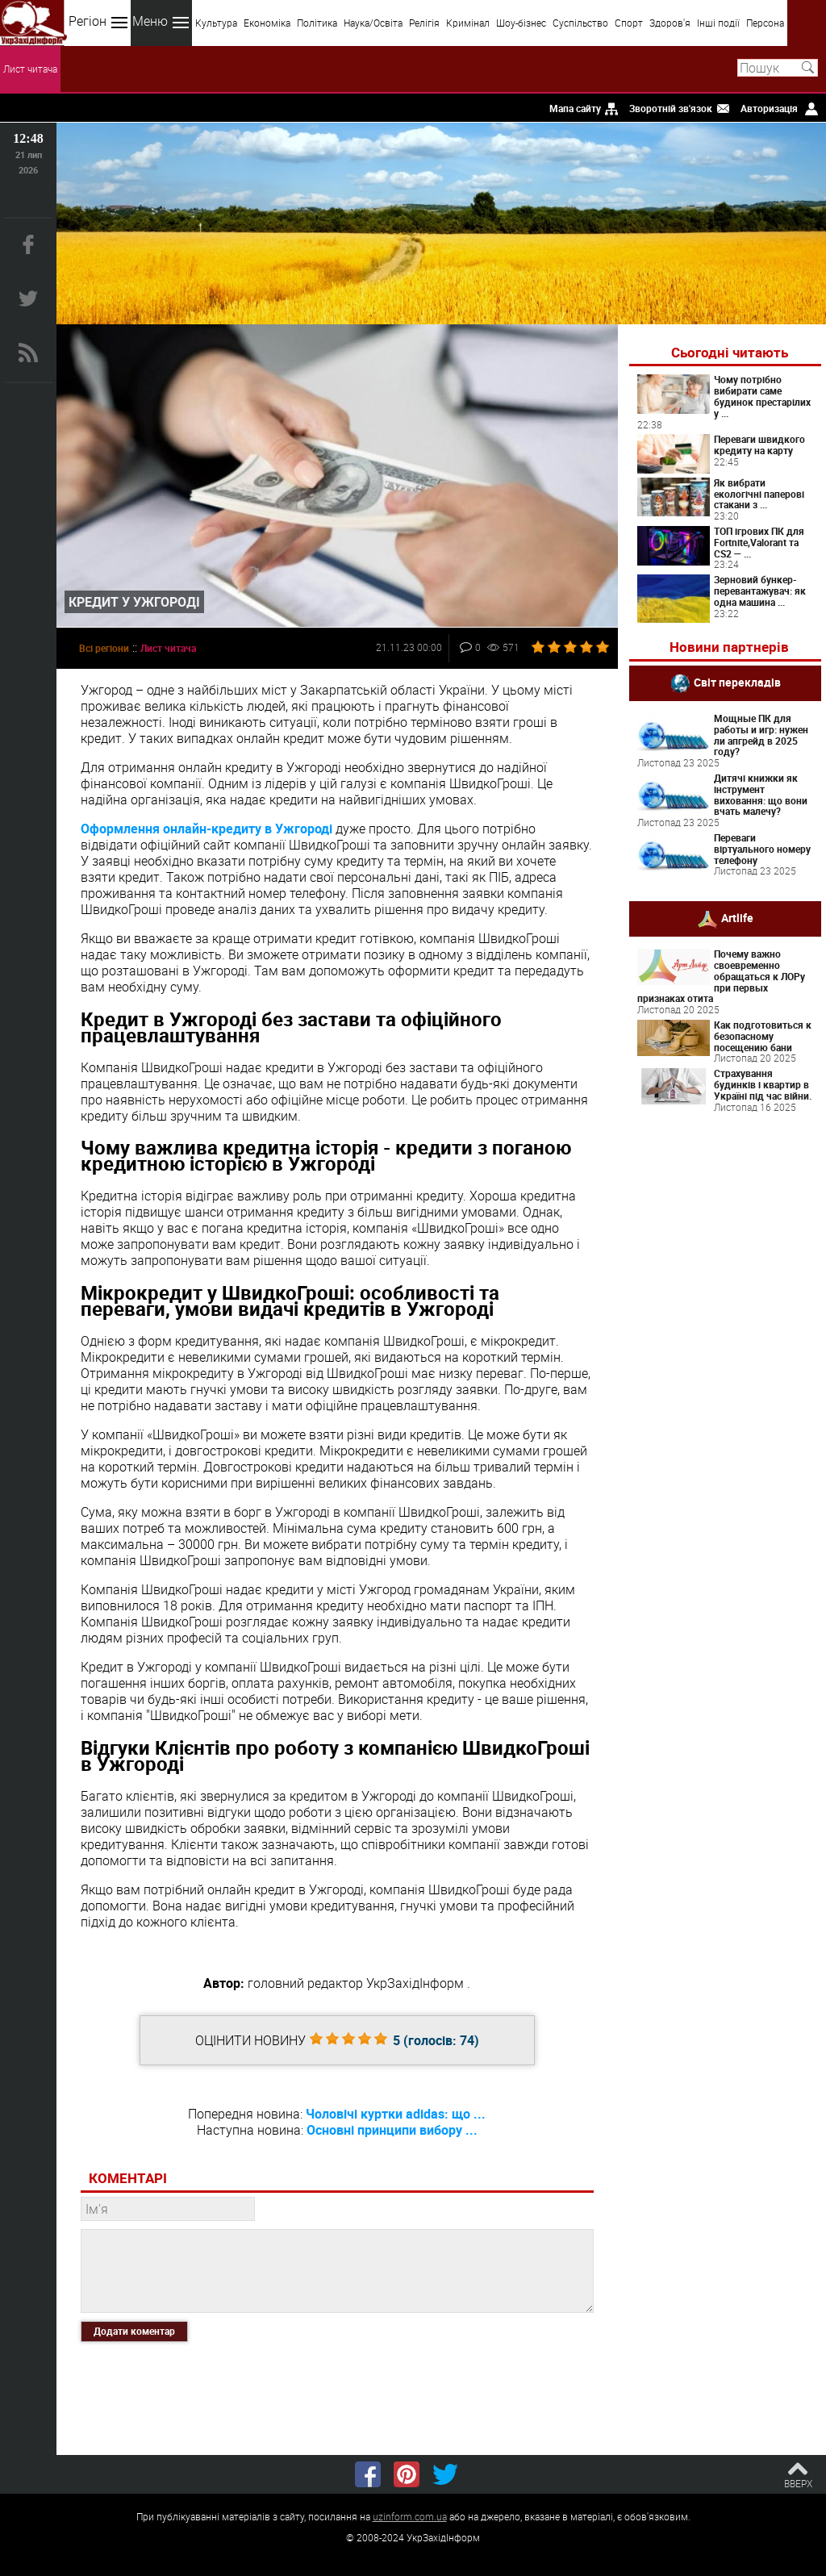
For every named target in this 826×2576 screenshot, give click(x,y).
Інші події (718, 22)
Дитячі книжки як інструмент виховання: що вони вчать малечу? (760, 794)
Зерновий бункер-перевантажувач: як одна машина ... (760, 590)
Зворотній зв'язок (670, 108)
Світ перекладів (737, 682)
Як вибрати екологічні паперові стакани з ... (759, 493)
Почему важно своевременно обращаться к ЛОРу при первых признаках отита (721, 975)
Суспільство (580, 22)
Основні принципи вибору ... (392, 2130)
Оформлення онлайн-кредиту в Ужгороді (206, 828)
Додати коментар (134, 2330)
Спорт (629, 22)
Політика (317, 22)
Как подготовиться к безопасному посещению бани (762, 1036)
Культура (216, 22)
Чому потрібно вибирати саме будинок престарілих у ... (762, 396)
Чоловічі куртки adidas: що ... (396, 2114)
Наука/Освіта (373, 22)
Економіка (267, 22)
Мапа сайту (575, 108)
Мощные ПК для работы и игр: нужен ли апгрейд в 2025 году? (761, 735)
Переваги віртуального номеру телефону (762, 848)
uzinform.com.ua (410, 2516)
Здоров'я (669, 22)
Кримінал (468, 22)
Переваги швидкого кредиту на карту (759, 444)
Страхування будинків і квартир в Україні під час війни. (762, 1084)
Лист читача (30, 68)
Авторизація (769, 108)
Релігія (424, 22)
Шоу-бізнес (521, 22)
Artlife (737, 917)
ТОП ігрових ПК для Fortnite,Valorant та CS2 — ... (759, 542)
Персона (765, 22)
